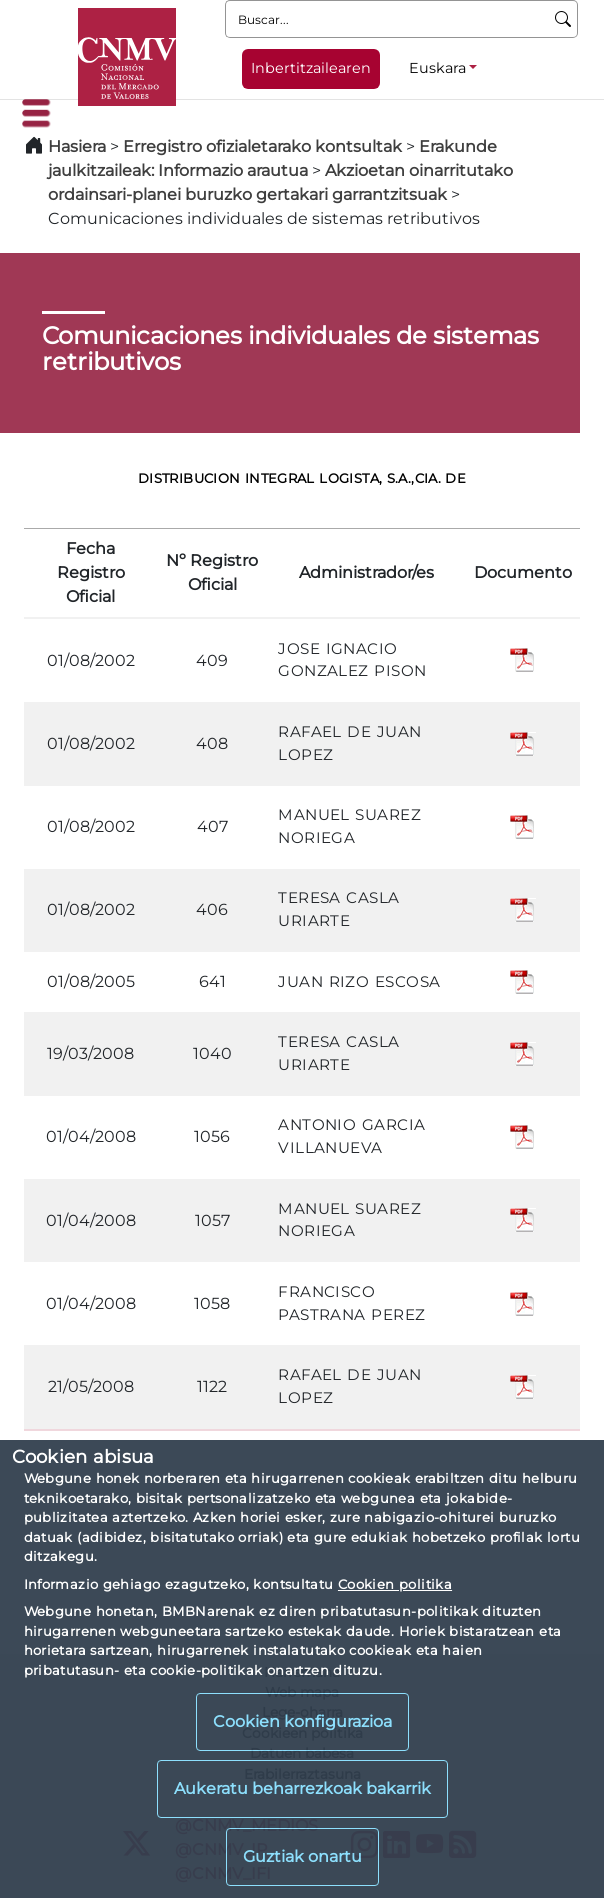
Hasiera (77, 146)
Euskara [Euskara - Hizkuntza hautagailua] (437, 68)
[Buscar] (563, 19)
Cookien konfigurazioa (302, 1721)
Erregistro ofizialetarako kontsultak (262, 146)
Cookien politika (395, 1584)
